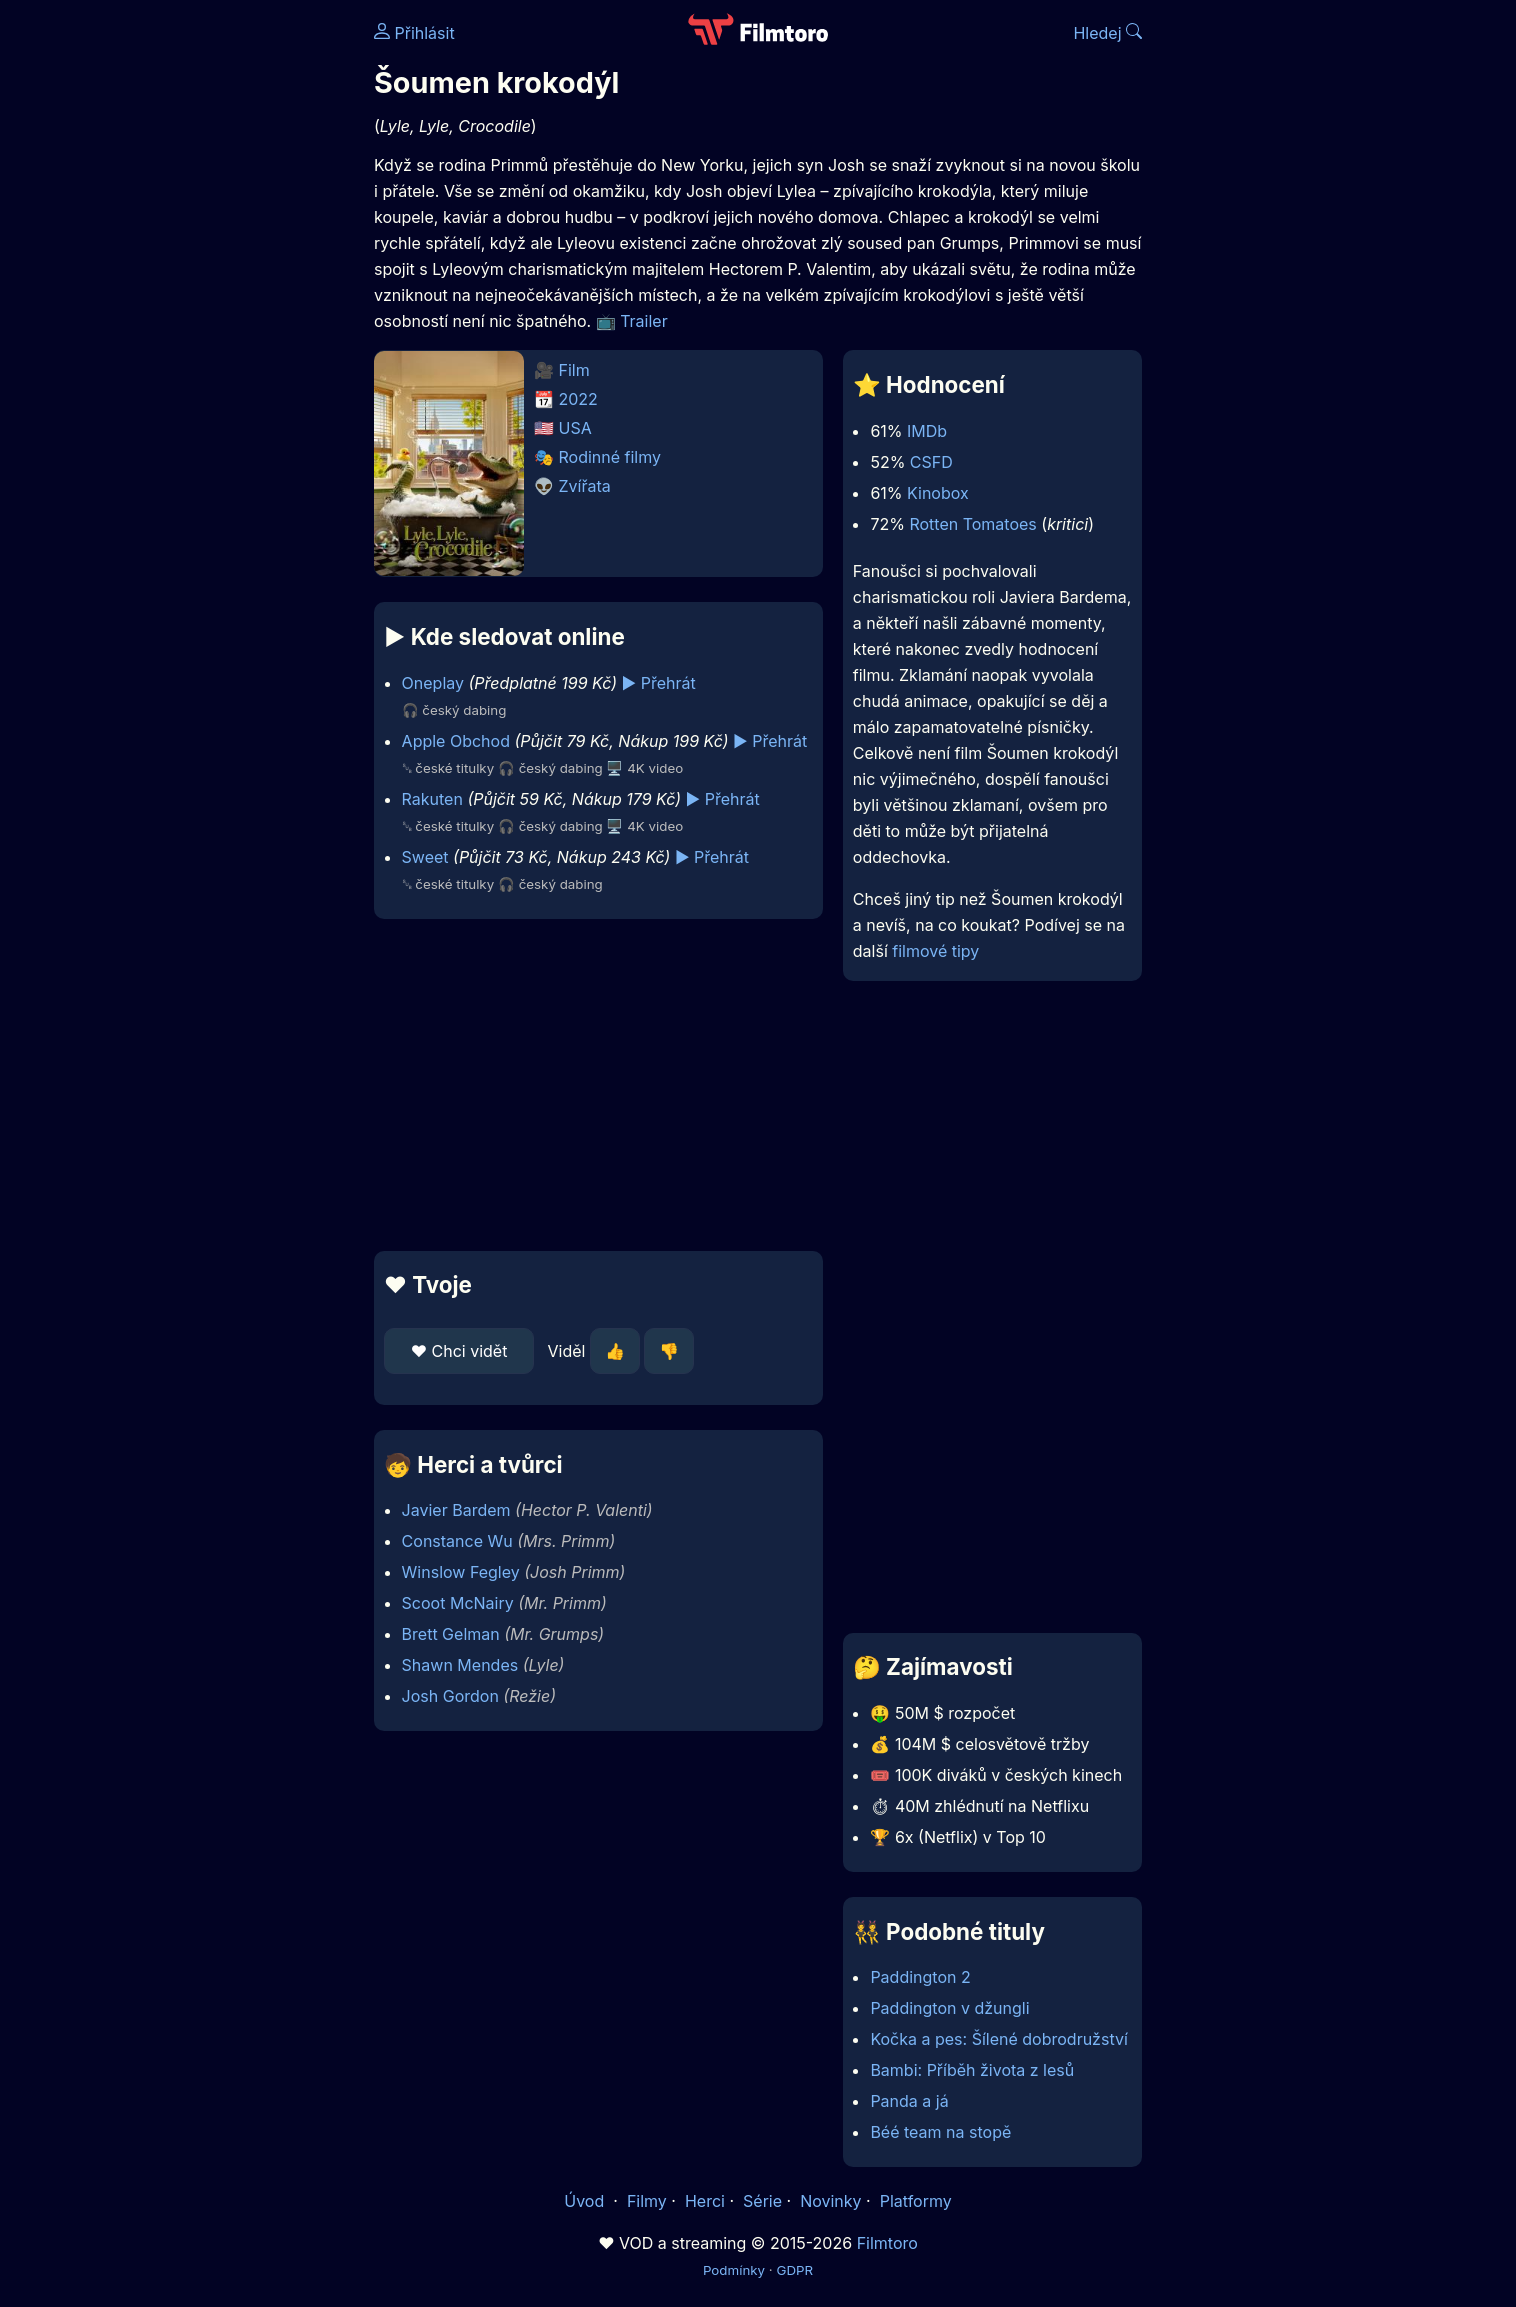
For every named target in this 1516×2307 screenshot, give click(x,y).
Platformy (916, 2201)
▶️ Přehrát (659, 683)
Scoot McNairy (458, 1603)
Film (574, 370)
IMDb (927, 431)
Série (762, 2201)
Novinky (830, 2201)
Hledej (1107, 33)
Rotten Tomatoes (972, 524)
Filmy (647, 2201)
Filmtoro (887, 2243)
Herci (705, 2201)
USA (575, 428)
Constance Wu (457, 1541)
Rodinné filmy (610, 457)
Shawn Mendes (460, 1665)
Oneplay (433, 683)
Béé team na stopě (940, 2132)
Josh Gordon (450, 1696)
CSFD (931, 462)
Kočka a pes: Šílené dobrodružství (998, 2039)
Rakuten (432, 799)
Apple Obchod (456, 741)
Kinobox (938, 493)
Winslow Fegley (461, 1572)
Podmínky (734, 2270)
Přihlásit (414, 33)
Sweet (425, 857)
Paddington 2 (920, 1977)
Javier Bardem (456, 1510)
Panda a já (909, 2101)
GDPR (794, 2270)
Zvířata (585, 486)
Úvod (586, 2201)
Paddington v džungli (949, 2008)
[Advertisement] (229, 308)
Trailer (644, 321)
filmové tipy (935, 951)
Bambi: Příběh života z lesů (972, 2070)
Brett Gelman (451, 1634)
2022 (578, 399)
